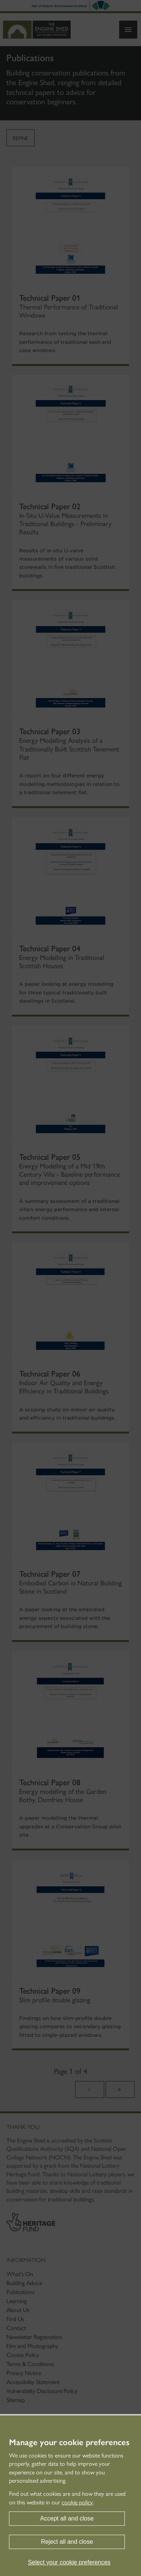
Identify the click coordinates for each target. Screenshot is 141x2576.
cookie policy (77, 2502)
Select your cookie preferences (69, 2562)
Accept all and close (67, 2518)
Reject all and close (67, 2542)
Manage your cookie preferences (69, 2442)
